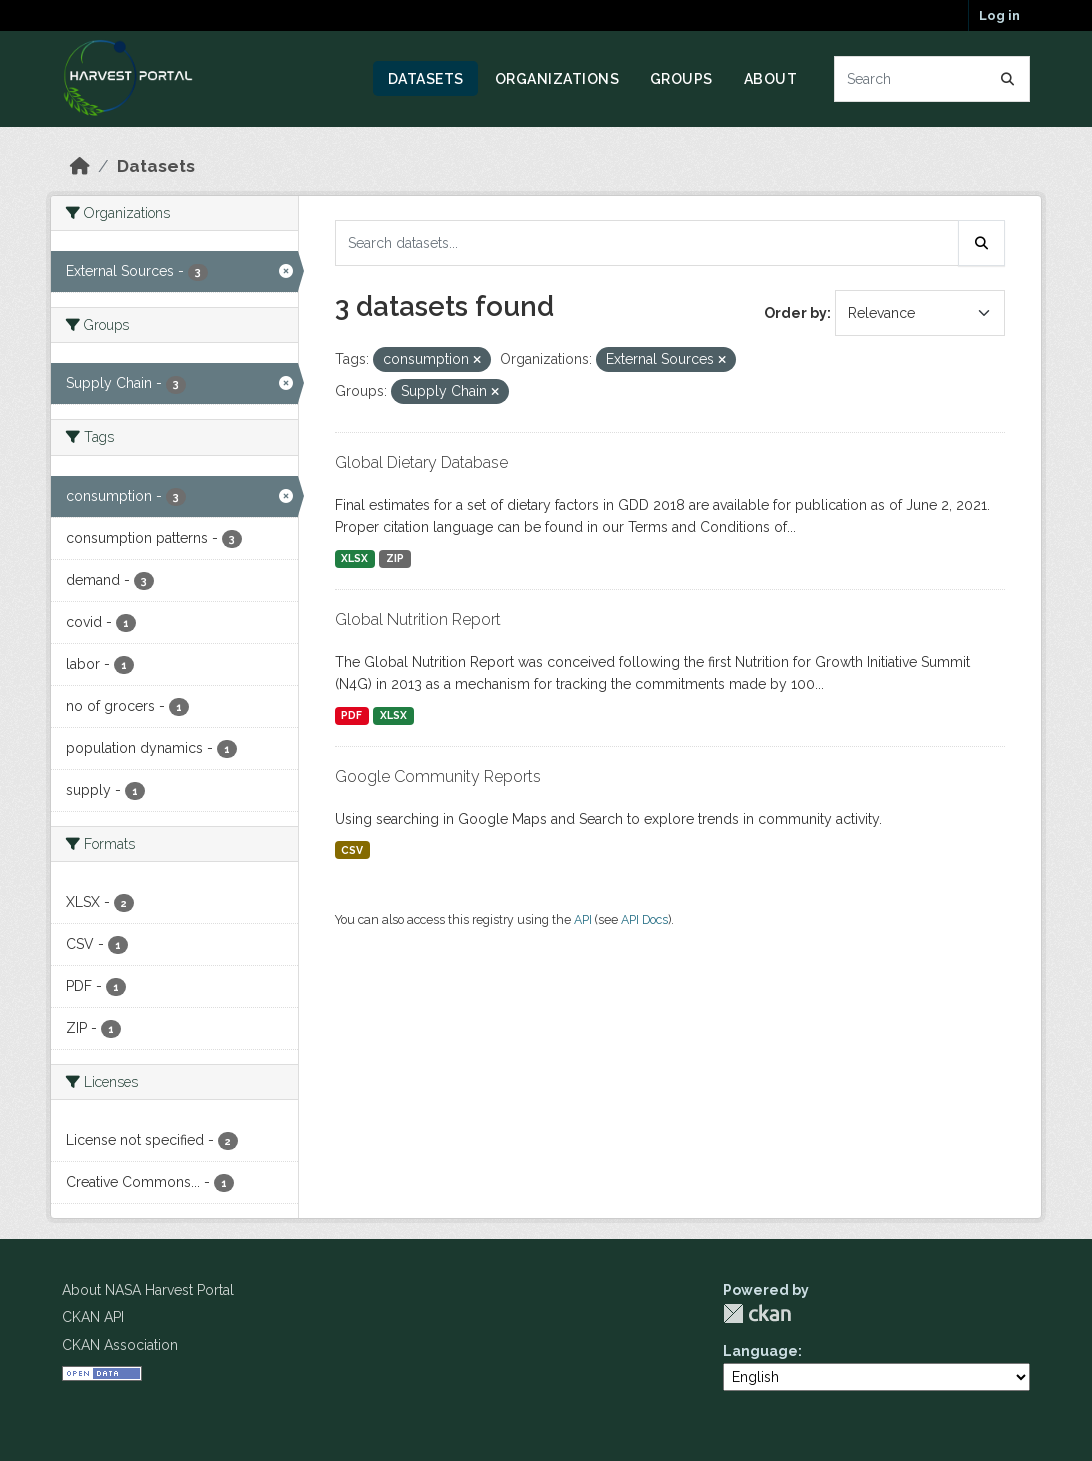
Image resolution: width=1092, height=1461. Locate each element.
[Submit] (1008, 79)
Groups (681, 79)
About (771, 79)
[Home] (80, 166)
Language (760, 1351)
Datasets (426, 79)
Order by (795, 313)
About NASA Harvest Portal (148, 1290)
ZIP (395, 558)
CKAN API (93, 1317)
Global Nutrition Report (418, 619)
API (583, 919)
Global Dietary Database (421, 462)
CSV (352, 850)
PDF (351, 715)
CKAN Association (120, 1345)
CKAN (757, 1313)
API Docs (644, 919)
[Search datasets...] (932, 79)
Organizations (557, 79)
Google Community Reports (438, 776)
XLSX (354, 558)
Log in (999, 15)
